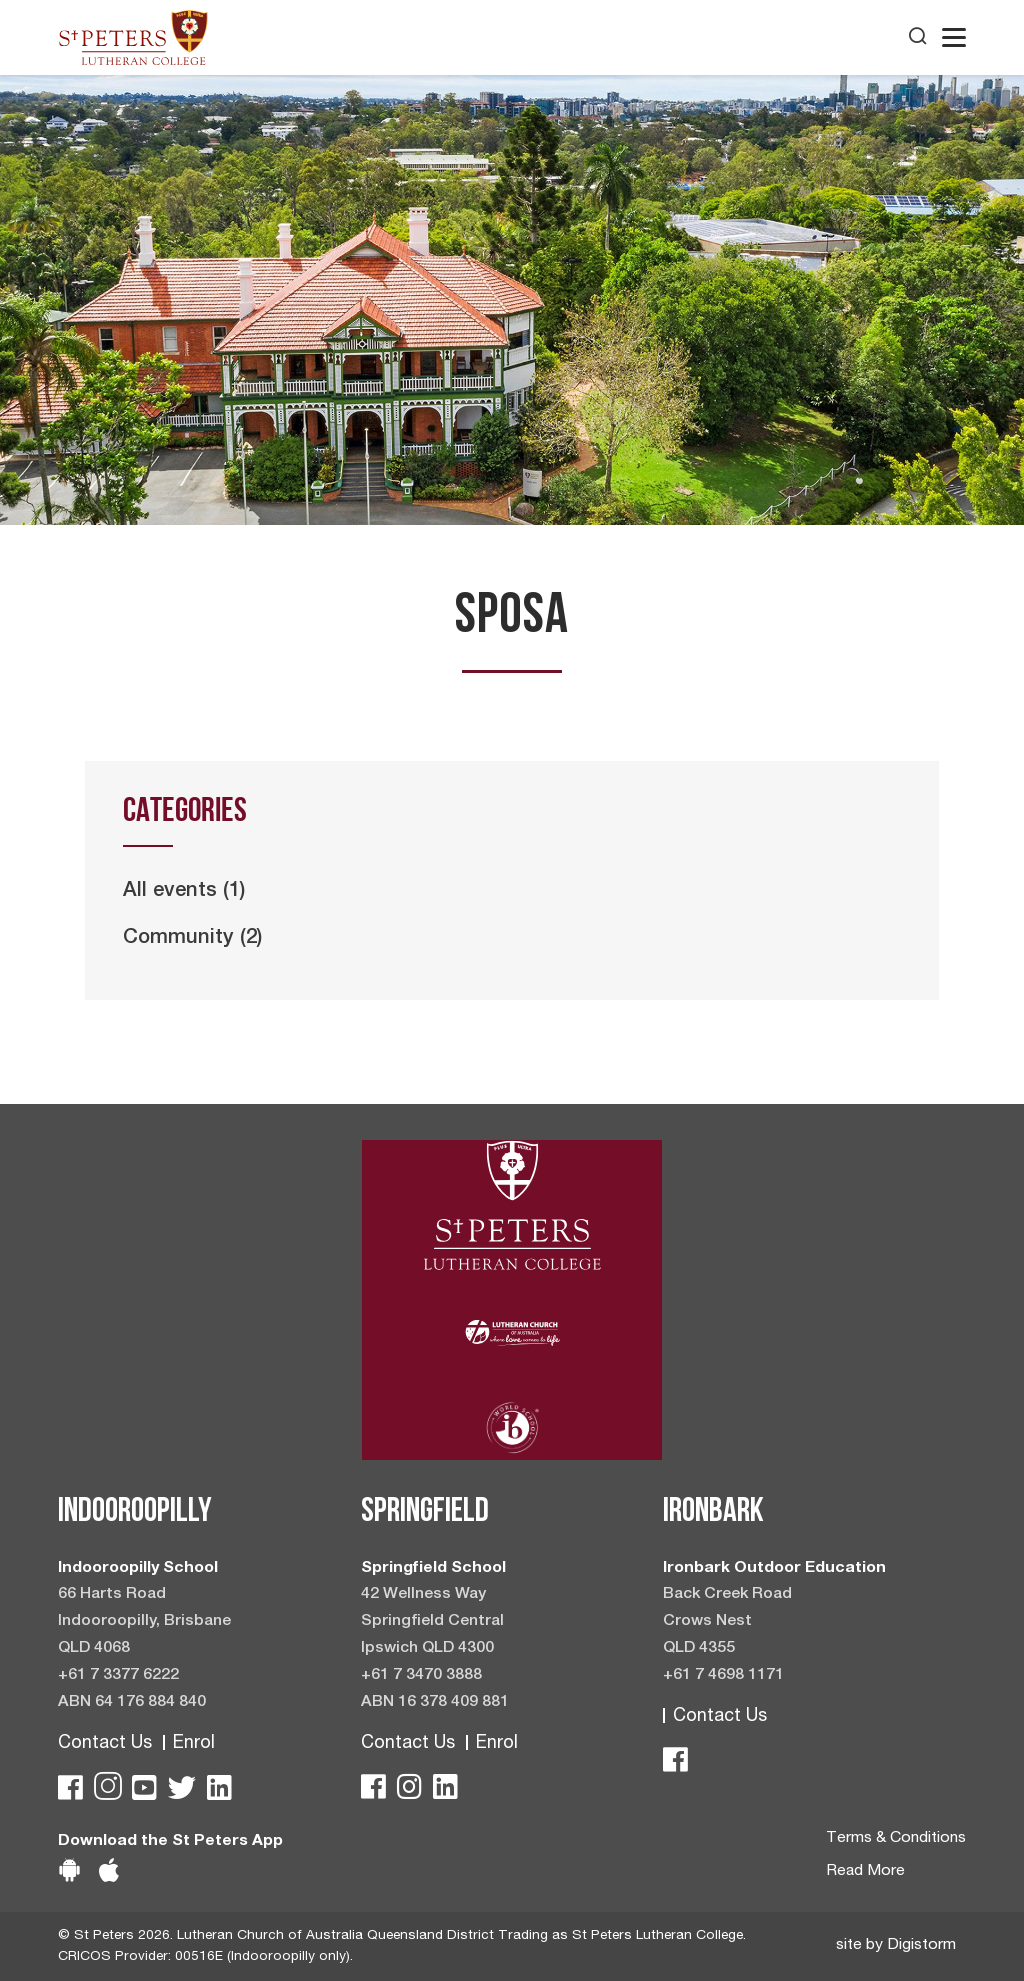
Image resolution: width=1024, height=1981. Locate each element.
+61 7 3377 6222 (118, 1676)
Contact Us (105, 1744)
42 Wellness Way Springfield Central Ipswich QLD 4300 (432, 1622)
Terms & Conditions (896, 1839)
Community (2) (192, 939)
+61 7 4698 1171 (723, 1676)
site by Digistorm (896, 1946)
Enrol (194, 1744)
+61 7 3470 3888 (421, 1676)
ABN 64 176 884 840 (132, 1703)
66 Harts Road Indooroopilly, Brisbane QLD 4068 (144, 1622)
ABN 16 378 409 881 (435, 1703)
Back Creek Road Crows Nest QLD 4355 (727, 1622)
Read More (865, 1872)
